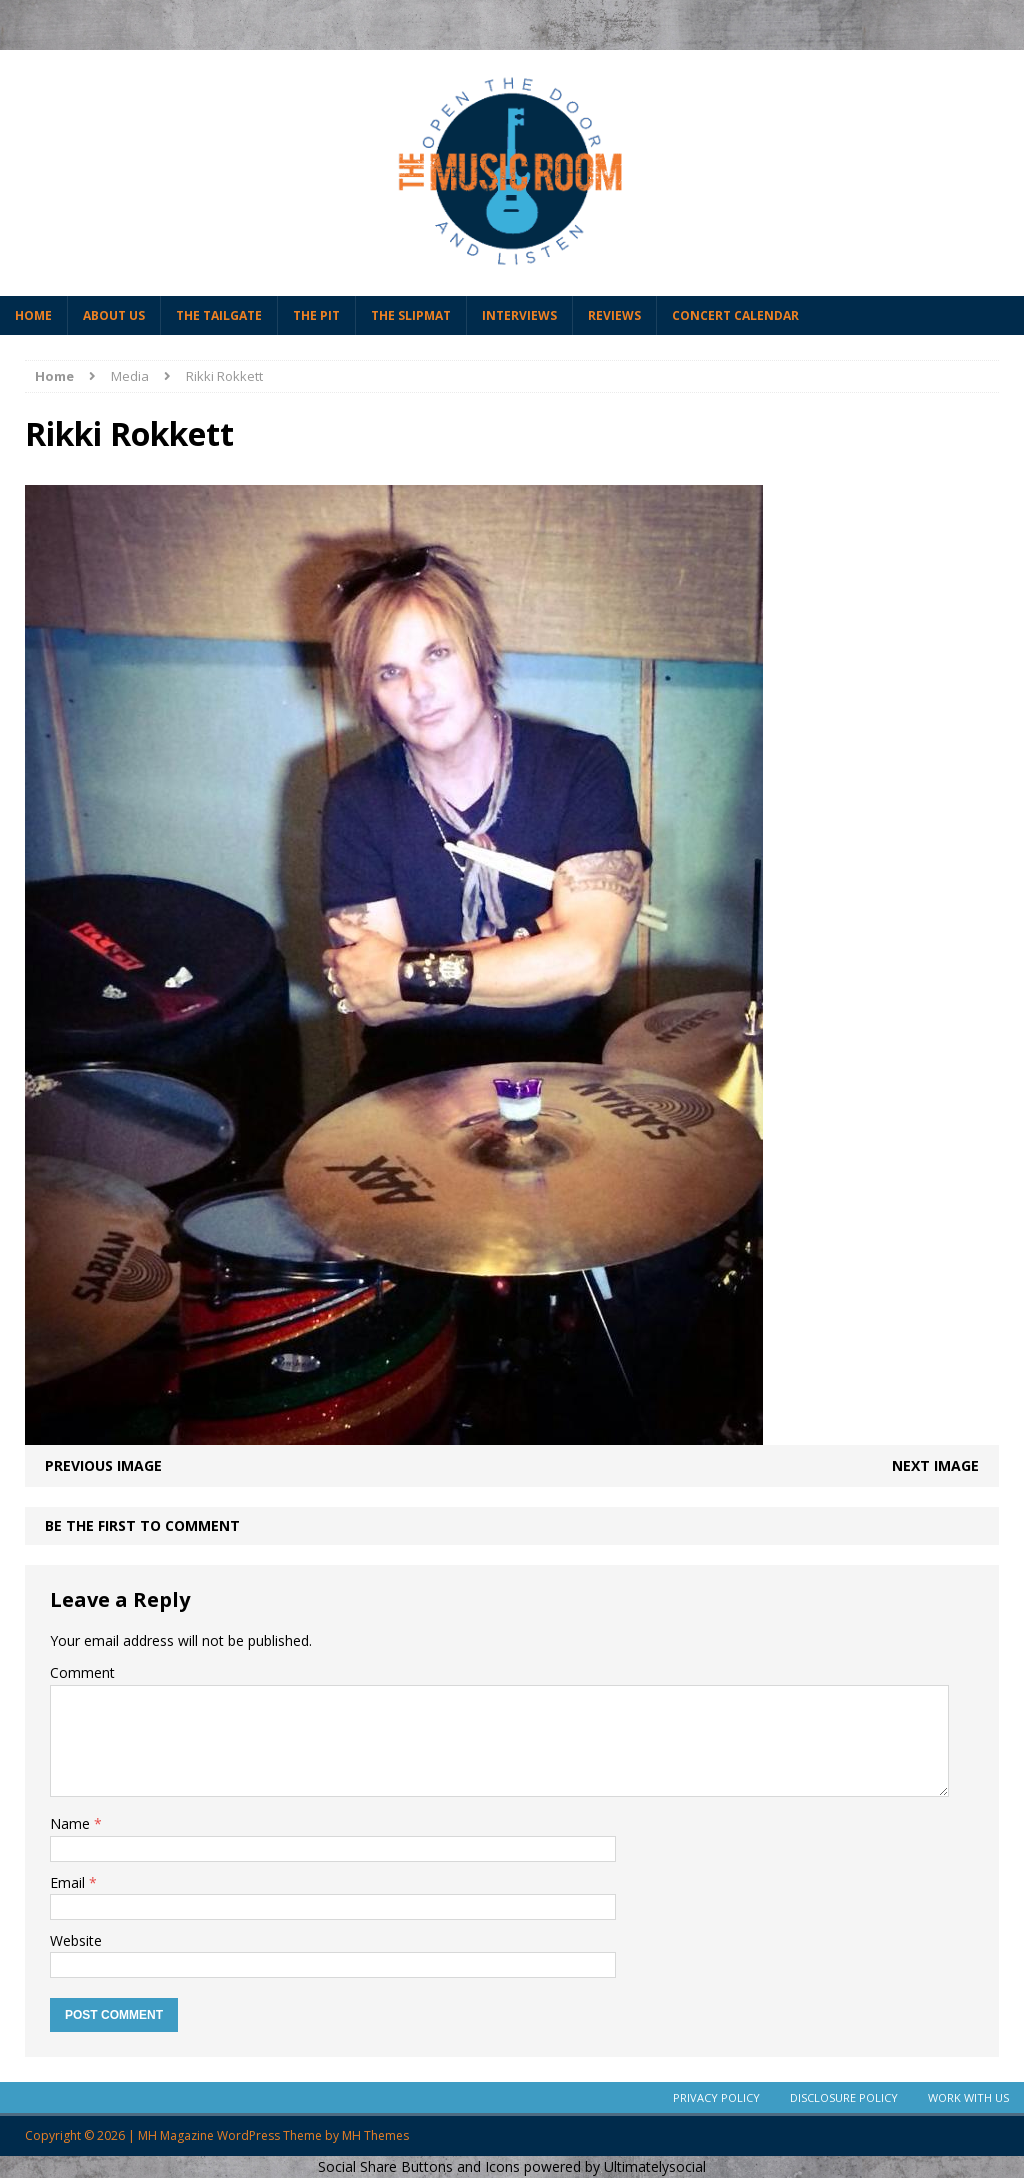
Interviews (519, 315)
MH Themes (375, 2135)
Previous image (103, 1465)
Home (33, 315)
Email (69, 1882)
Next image (935, 1465)
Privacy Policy (716, 2097)
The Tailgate (219, 315)
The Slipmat (411, 315)
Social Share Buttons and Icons (419, 2166)
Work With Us (968, 2097)
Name (72, 1823)
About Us (114, 315)
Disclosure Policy (844, 2097)
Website (76, 1940)
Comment (82, 1672)
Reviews (614, 315)
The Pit (316, 315)
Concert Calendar (735, 315)
